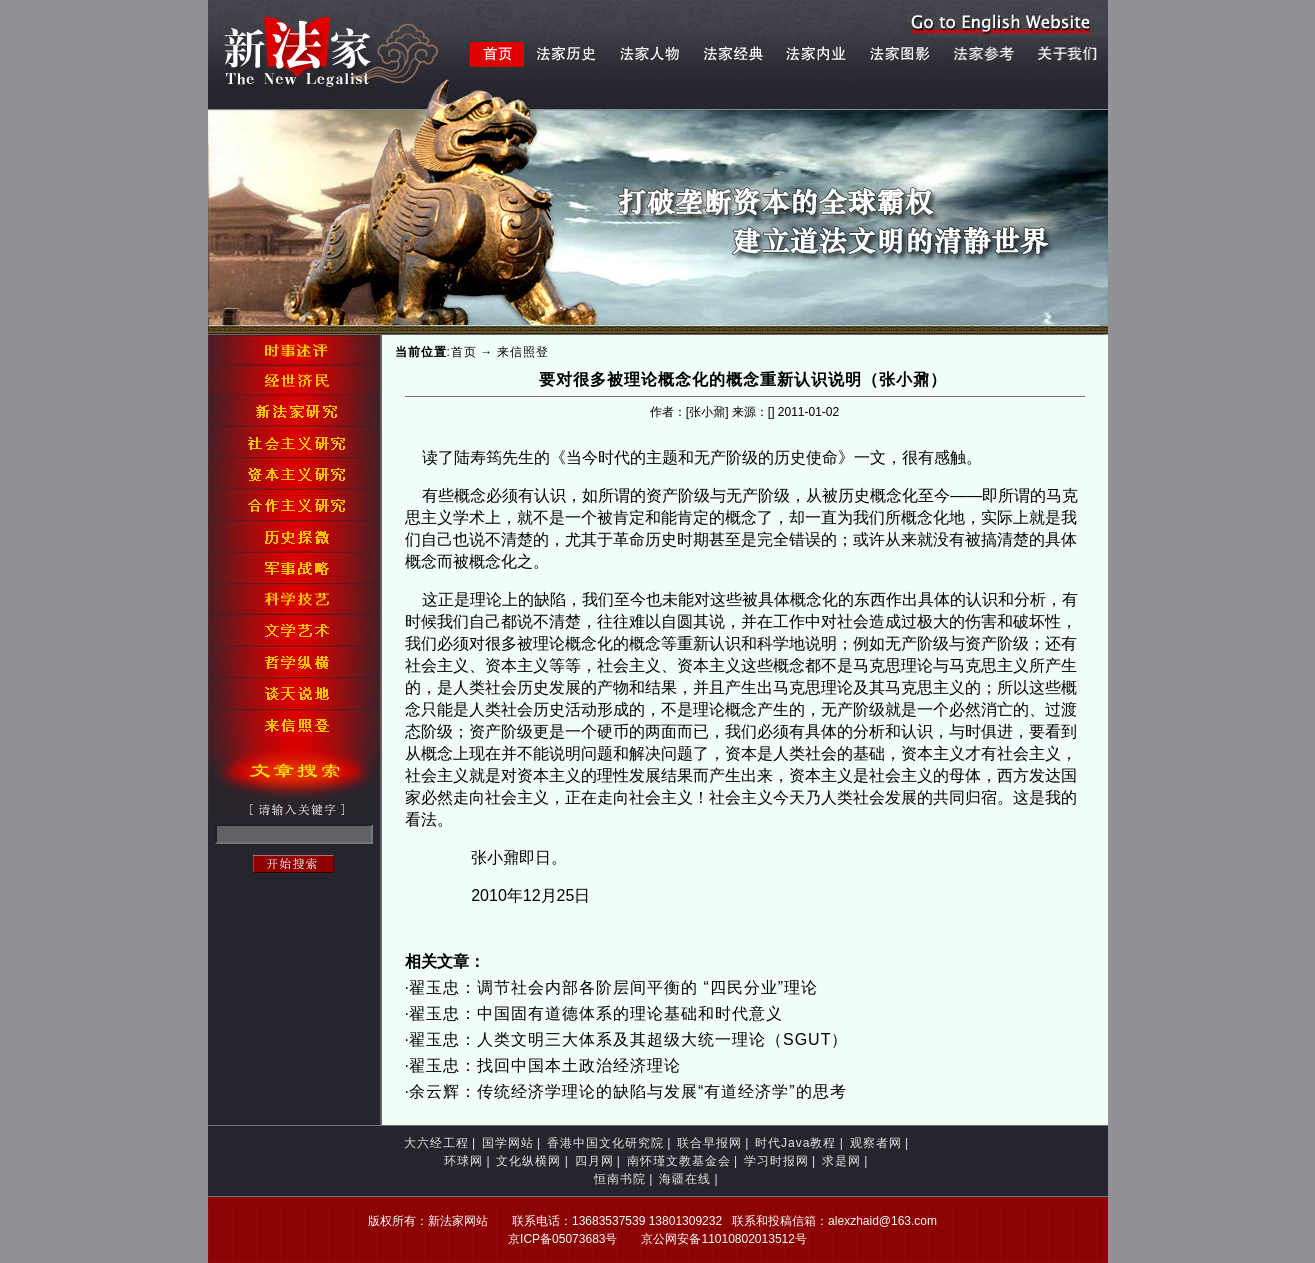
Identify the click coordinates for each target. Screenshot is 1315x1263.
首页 (464, 352)
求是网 (841, 1161)
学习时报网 (776, 1161)
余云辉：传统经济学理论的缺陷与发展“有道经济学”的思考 (628, 1091)
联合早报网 (709, 1143)
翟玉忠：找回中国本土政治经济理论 (545, 1065)
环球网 (463, 1161)
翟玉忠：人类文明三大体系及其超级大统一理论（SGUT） (628, 1039)
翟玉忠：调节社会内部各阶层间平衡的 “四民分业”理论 (613, 987)
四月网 (594, 1161)
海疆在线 (685, 1179)
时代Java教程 (795, 1143)
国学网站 (508, 1143)
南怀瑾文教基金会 (679, 1161)
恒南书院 (620, 1179)
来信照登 (523, 352)
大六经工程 (436, 1143)
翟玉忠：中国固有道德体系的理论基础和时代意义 (596, 1013)
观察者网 (876, 1143)
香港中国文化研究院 (605, 1143)
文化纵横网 (528, 1161)
